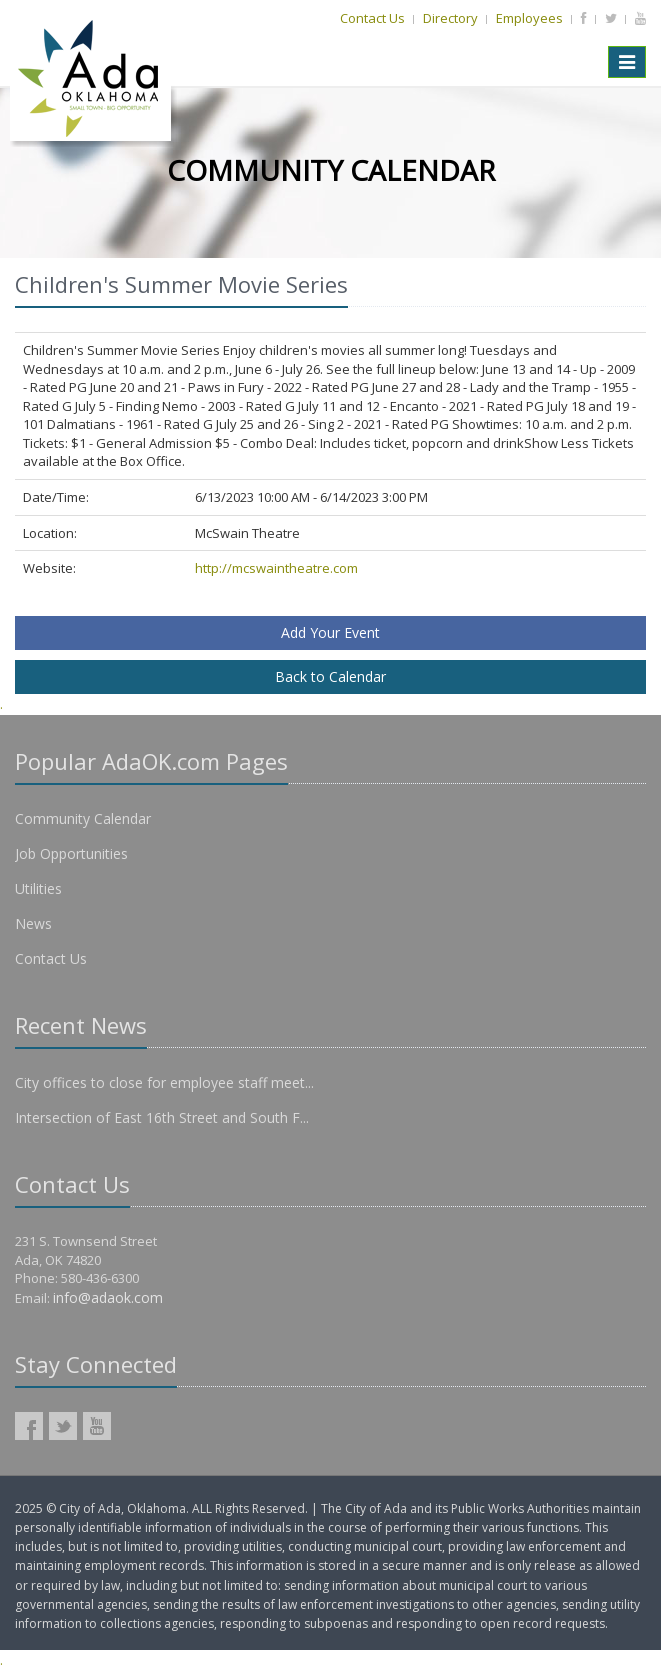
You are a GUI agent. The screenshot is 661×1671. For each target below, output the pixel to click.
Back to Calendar (330, 676)
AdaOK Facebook (29, 1426)
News (33, 923)
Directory (450, 18)
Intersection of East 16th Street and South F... (162, 1117)
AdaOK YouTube (97, 1426)
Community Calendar (83, 818)
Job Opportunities (71, 853)
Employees (529, 18)
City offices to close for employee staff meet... (164, 1082)
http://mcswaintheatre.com (276, 568)
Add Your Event (330, 632)
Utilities (38, 888)
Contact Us (372, 18)
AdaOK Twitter (63, 1426)
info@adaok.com (108, 1297)
